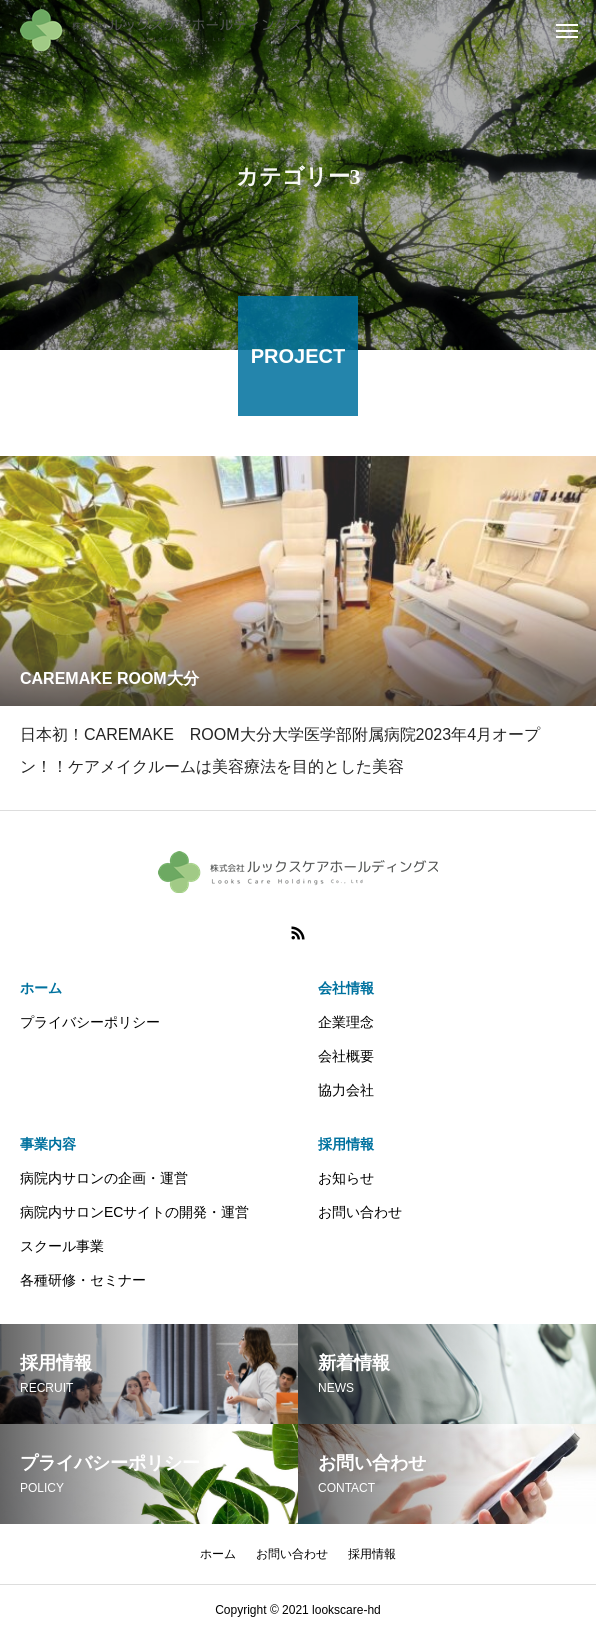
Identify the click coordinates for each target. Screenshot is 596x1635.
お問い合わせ (360, 1212)
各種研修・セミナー (83, 1280)
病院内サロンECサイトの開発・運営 (134, 1212)
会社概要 (346, 1056)
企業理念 (346, 1022)
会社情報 (346, 988)
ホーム (41, 988)
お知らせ (346, 1178)
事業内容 (48, 1144)
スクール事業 (62, 1246)
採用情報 (346, 1144)
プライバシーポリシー (90, 1022)
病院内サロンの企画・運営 (104, 1178)
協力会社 (346, 1090)
